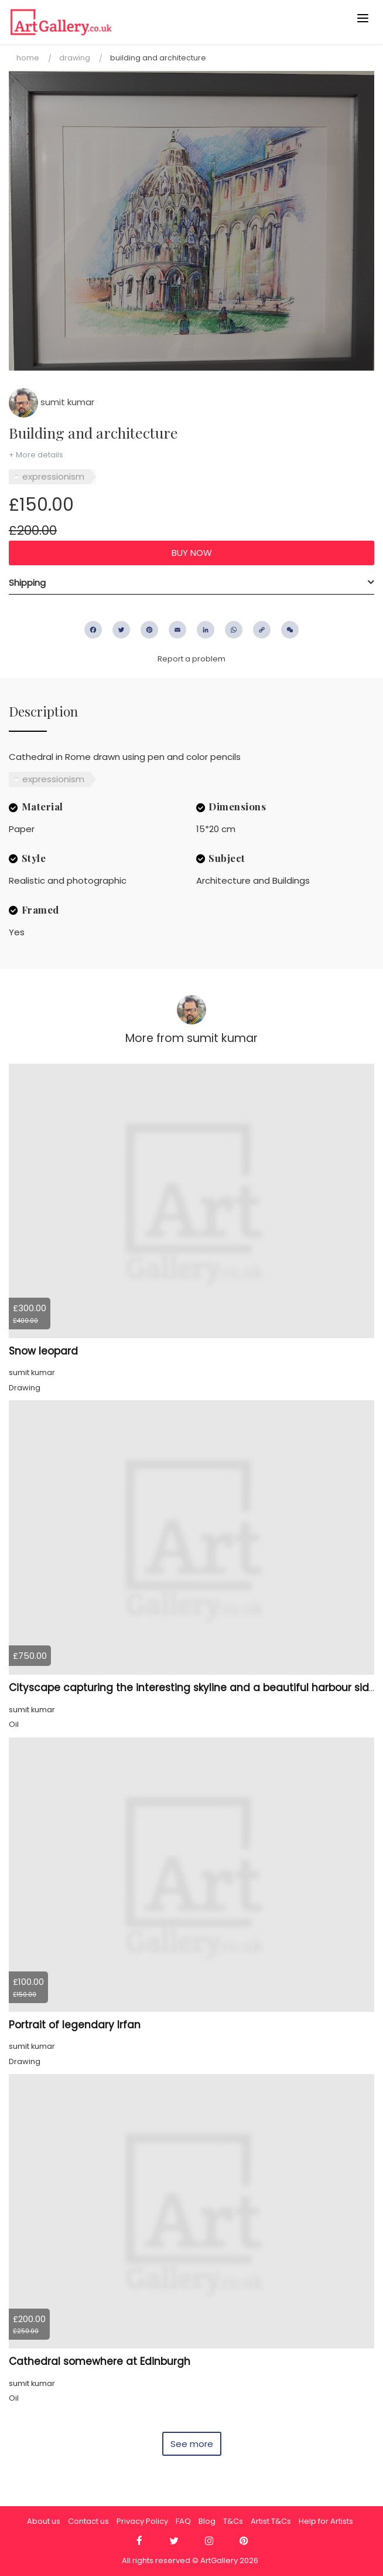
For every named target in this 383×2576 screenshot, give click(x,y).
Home (27, 58)
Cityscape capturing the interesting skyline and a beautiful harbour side (192, 1688)
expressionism (53, 476)
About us (43, 2521)
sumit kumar (51, 402)
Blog (207, 2521)
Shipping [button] (27, 582)
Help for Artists (326, 2521)
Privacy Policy (142, 2521)
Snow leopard (43, 1351)
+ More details (36, 454)
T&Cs (233, 2521)
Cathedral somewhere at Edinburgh (99, 2361)
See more (191, 2444)
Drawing (74, 58)
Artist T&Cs (271, 2521)
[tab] (191, 583)
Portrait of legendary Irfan (75, 2025)
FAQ (183, 2521)
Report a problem (191, 658)
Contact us (88, 2521)
